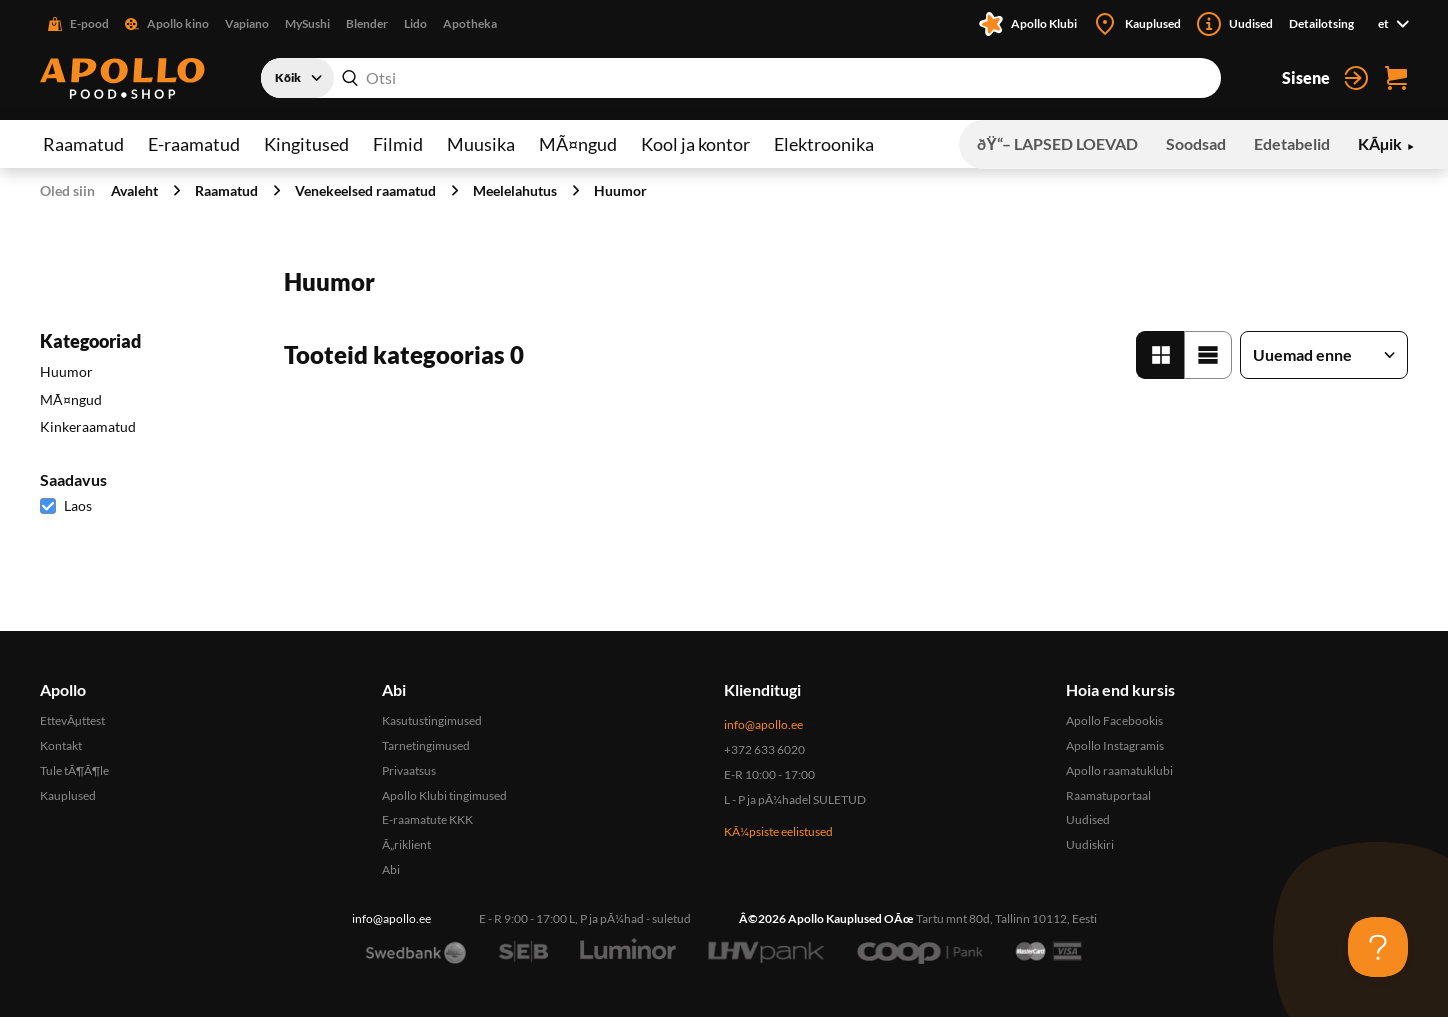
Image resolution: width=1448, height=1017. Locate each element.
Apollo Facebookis (1114, 720)
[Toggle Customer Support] (1378, 947)
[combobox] (741, 78)
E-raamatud (194, 144)
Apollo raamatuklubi (1119, 770)
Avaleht (134, 190)
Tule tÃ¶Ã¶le (74, 770)
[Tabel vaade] (1160, 355)
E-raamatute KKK (427, 819)
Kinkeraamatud (88, 426)
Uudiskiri (1090, 844)
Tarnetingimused (426, 745)
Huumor (620, 190)
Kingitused (306, 144)
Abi (391, 869)
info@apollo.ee (763, 724)
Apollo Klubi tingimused (444, 795)
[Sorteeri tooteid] (1324, 355)
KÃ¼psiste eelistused (778, 831)
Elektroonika (824, 144)
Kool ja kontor (695, 144)
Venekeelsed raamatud (365, 190)
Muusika (481, 144)
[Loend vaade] (1208, 355)
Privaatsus (409, 770)
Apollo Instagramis (1115, 745)
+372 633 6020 (764, 749)
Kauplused (68, 795)
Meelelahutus (515, 190)
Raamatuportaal (1108, 795)
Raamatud (83, 144)
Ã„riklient (406, 844)
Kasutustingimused (432, 720)
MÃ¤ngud (578, 144)
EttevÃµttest (72, 720)
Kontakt (61, 745)
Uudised (1088, 819)
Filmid (398, 144)
